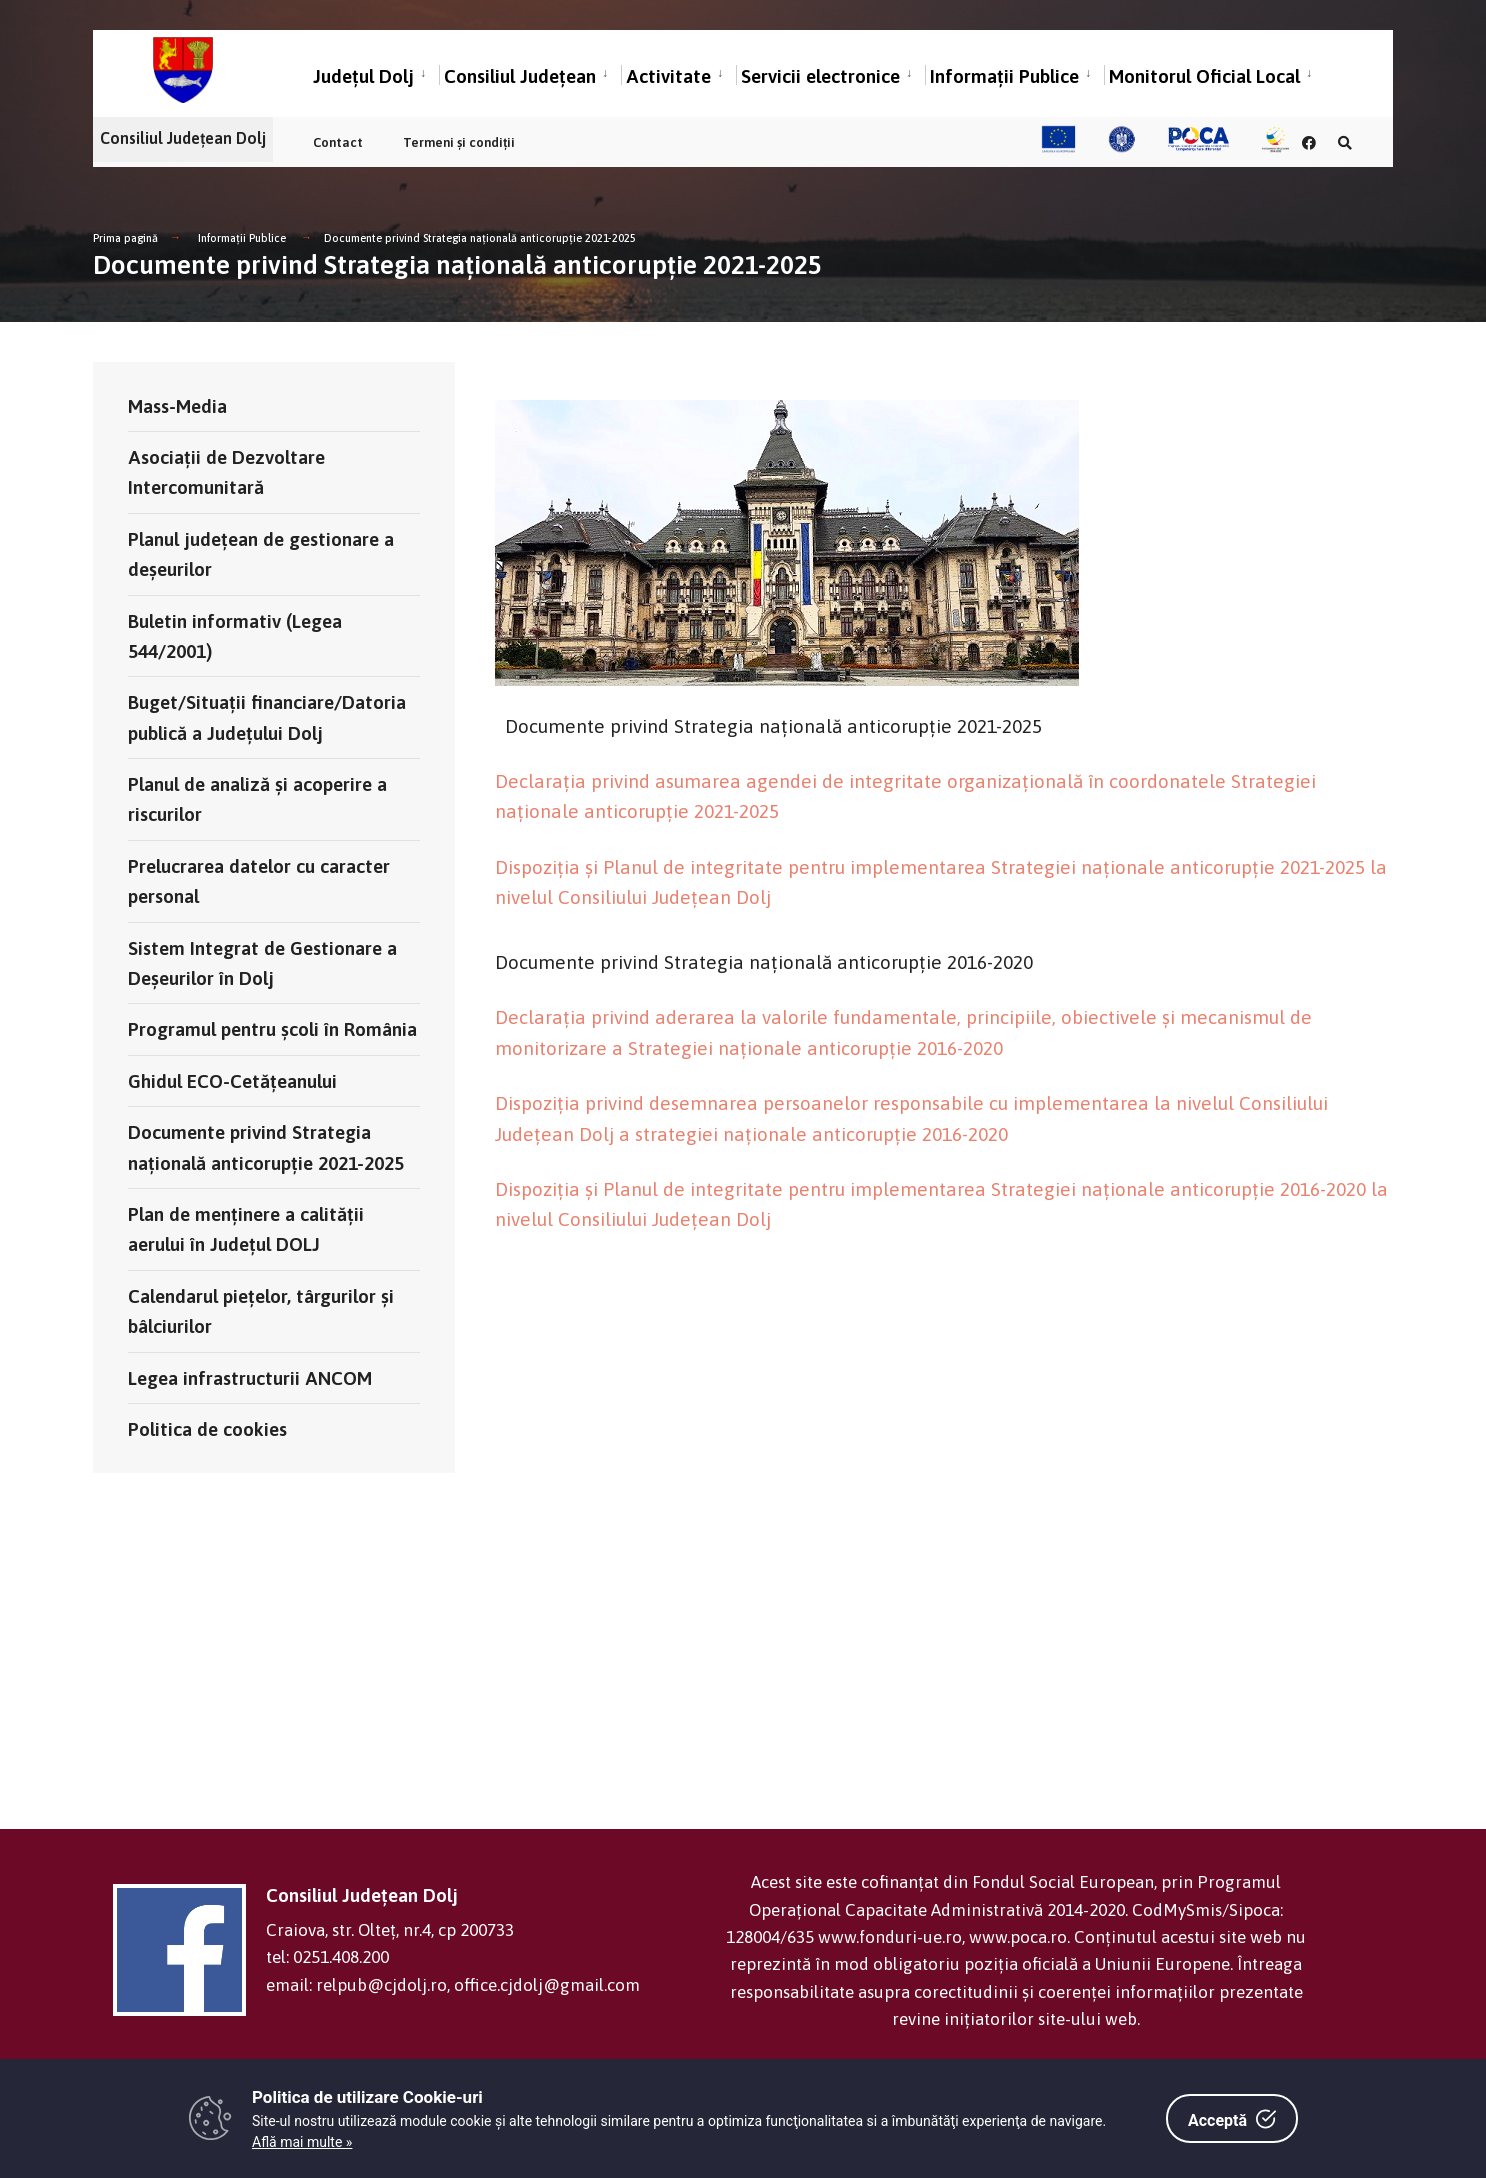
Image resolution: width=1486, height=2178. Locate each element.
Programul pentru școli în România (272, 1029)
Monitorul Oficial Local (1204, 78)
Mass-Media (177, 406)
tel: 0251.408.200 (327, 1957)
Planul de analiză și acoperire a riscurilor (257, 799)
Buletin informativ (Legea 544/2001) (235, 636)
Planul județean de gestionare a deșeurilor (261, 554)
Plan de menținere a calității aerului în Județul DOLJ (246, 1229)
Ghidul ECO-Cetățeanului (232, 1081)
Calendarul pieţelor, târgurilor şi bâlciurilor (261, 1311)
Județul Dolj (363, 78)
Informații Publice (1004, 78)
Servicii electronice (820, 78)
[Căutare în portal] (1345, 142)
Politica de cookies (207, 1429)
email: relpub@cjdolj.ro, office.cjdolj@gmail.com (453, 1985)
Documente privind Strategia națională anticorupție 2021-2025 (480, 238)
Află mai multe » (302, 2142)
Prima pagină (125, 238)
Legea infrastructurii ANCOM (250, 1378)
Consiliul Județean (520, 78)
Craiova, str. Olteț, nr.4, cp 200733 (390, 1930)
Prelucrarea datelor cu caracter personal (259, 881)
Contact (338, 142)
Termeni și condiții (459, 142)
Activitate (668, 78)
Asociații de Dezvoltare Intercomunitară (226, 472)
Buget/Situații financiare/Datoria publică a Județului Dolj (267, 717)
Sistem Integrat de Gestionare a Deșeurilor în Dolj (262, 963)
